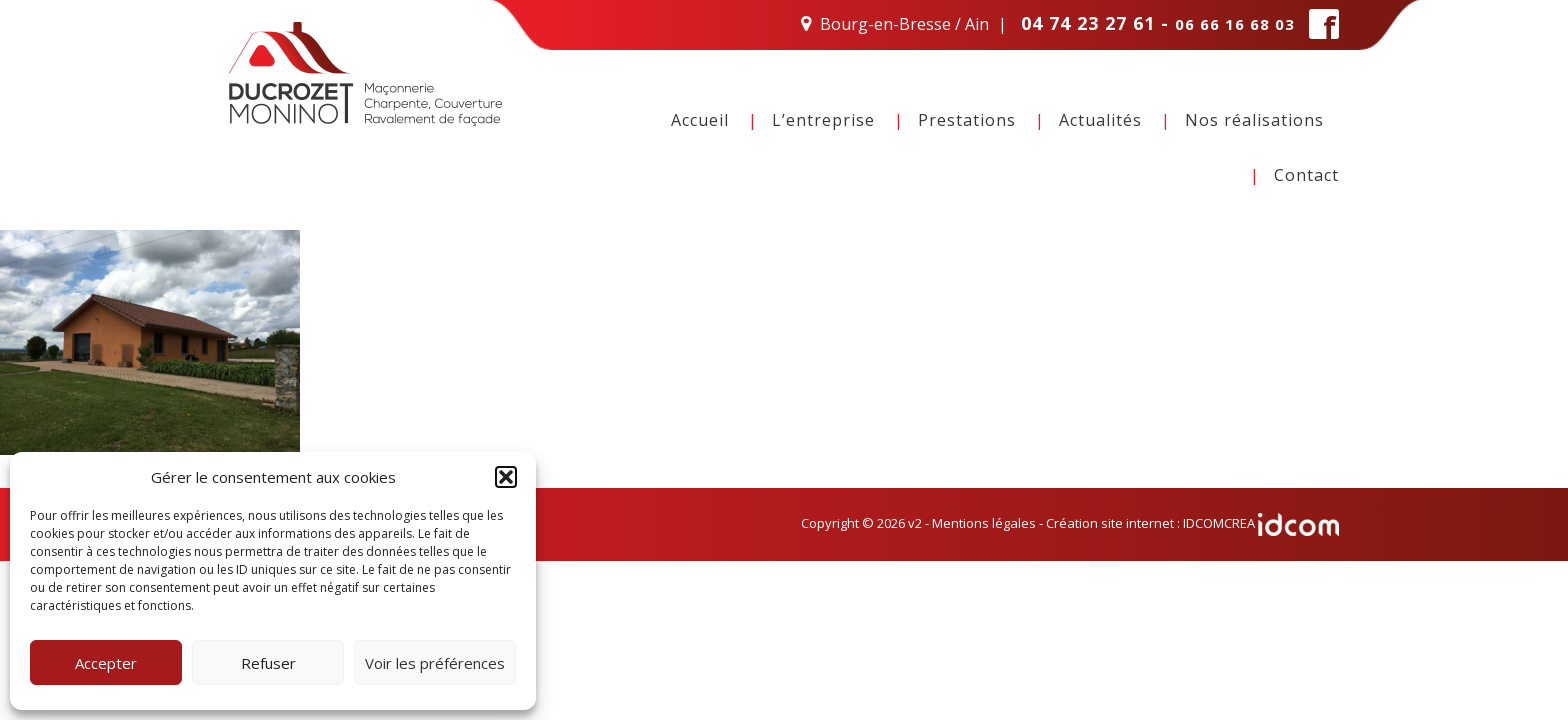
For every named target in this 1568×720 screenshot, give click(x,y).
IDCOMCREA (1261, 523)
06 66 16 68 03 (1235, 24)
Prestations (967, 120)
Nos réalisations (1254, 120)
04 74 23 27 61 (1088, 23)
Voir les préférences (435, 663)
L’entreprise (823, 120)
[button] (506, 477)
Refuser (268, 663)
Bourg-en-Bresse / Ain (904, 24)
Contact (1306, 175)
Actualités (1100, 120)
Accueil (700, 120)
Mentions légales (984, 523)
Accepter (106, 663)
